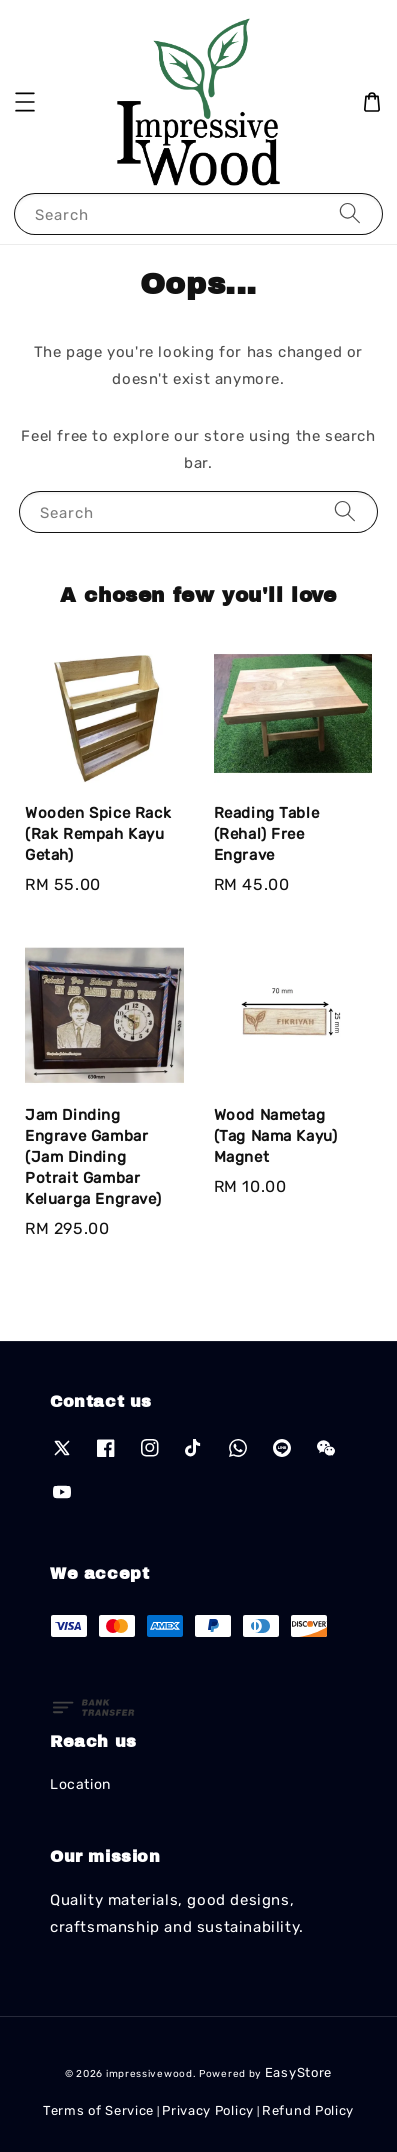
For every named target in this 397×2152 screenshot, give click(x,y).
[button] (25, 102)
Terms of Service (98, 2110)
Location (80, 1784)
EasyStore (298, 2072)
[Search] (350, 213)
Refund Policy (308, 2110)
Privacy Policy (208, 2110)
